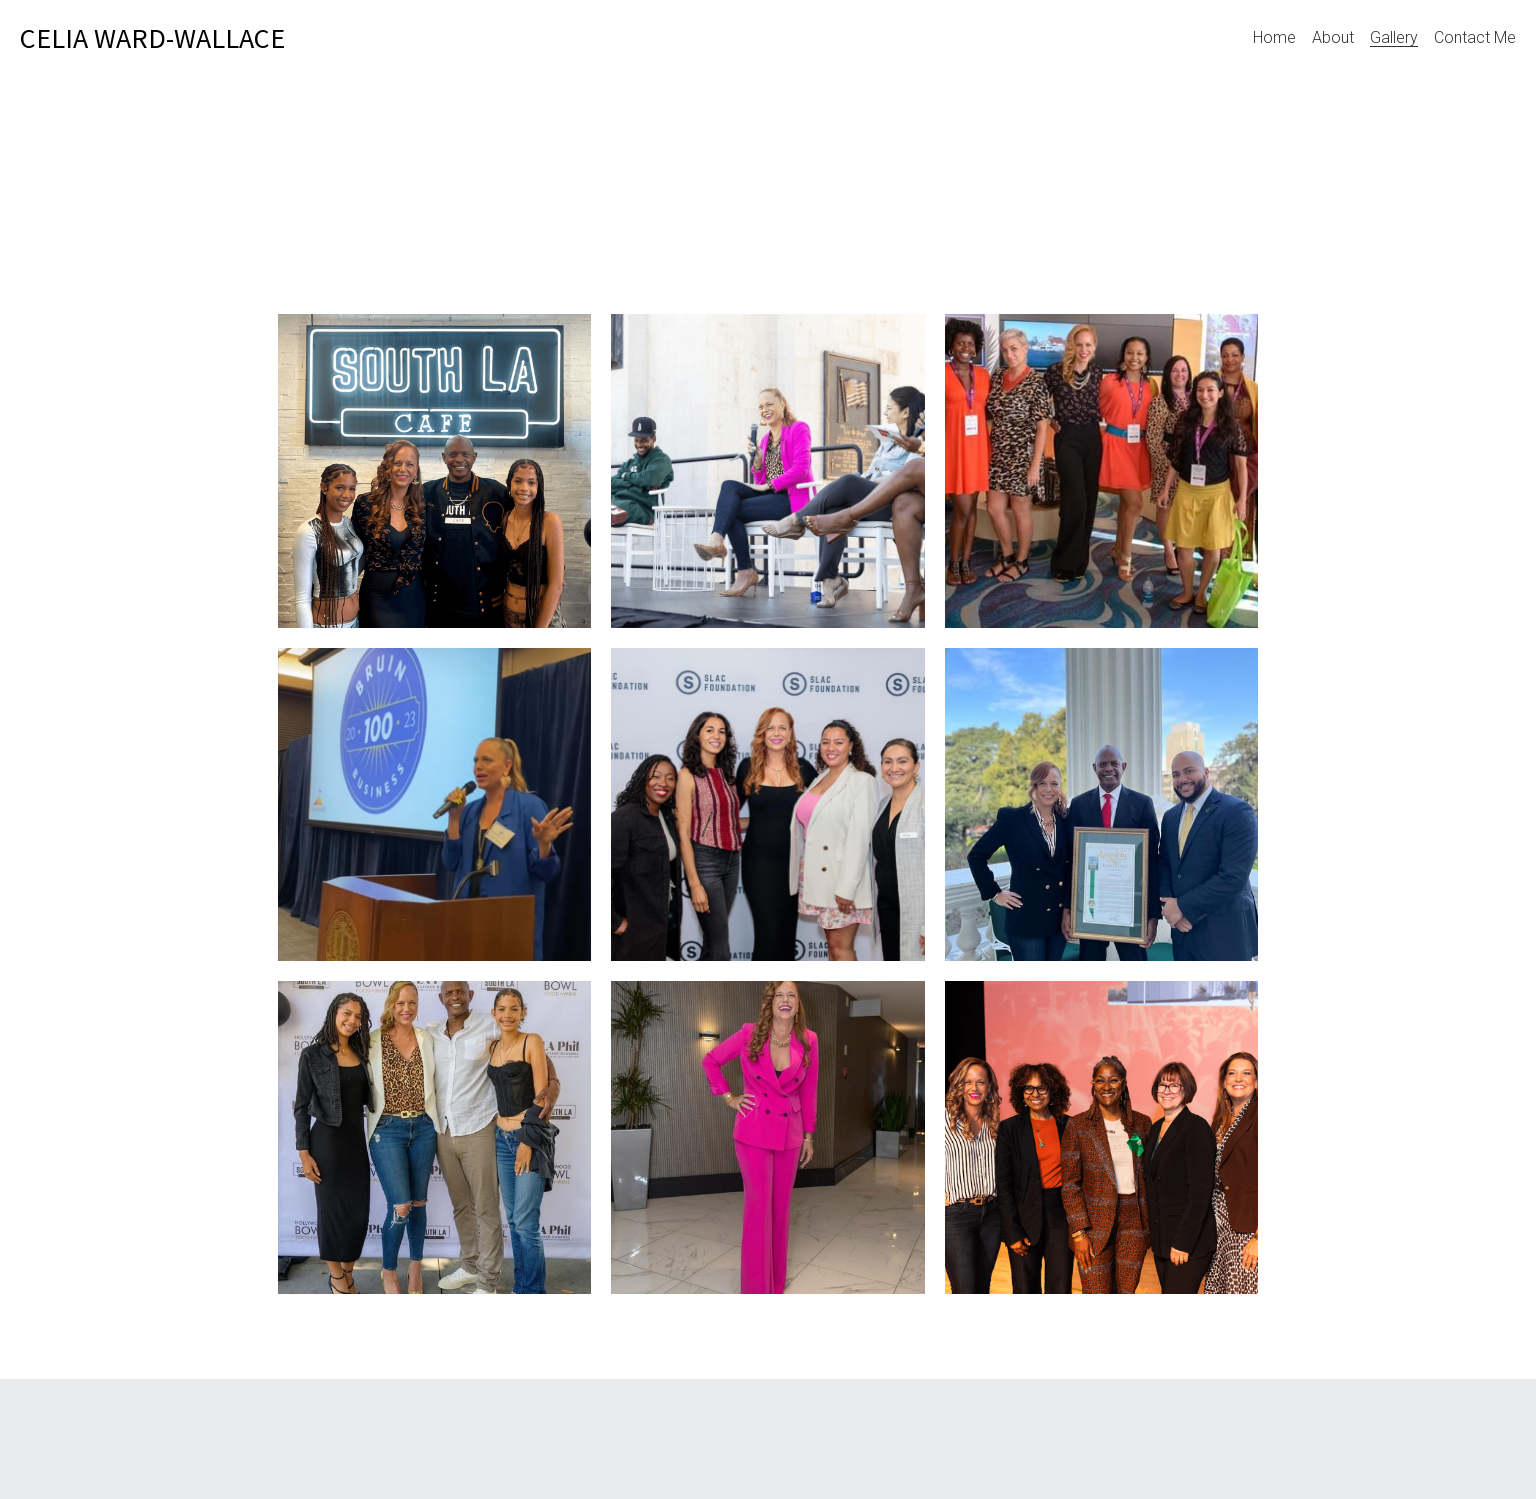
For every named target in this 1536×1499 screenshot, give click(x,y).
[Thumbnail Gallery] (434, 470)
